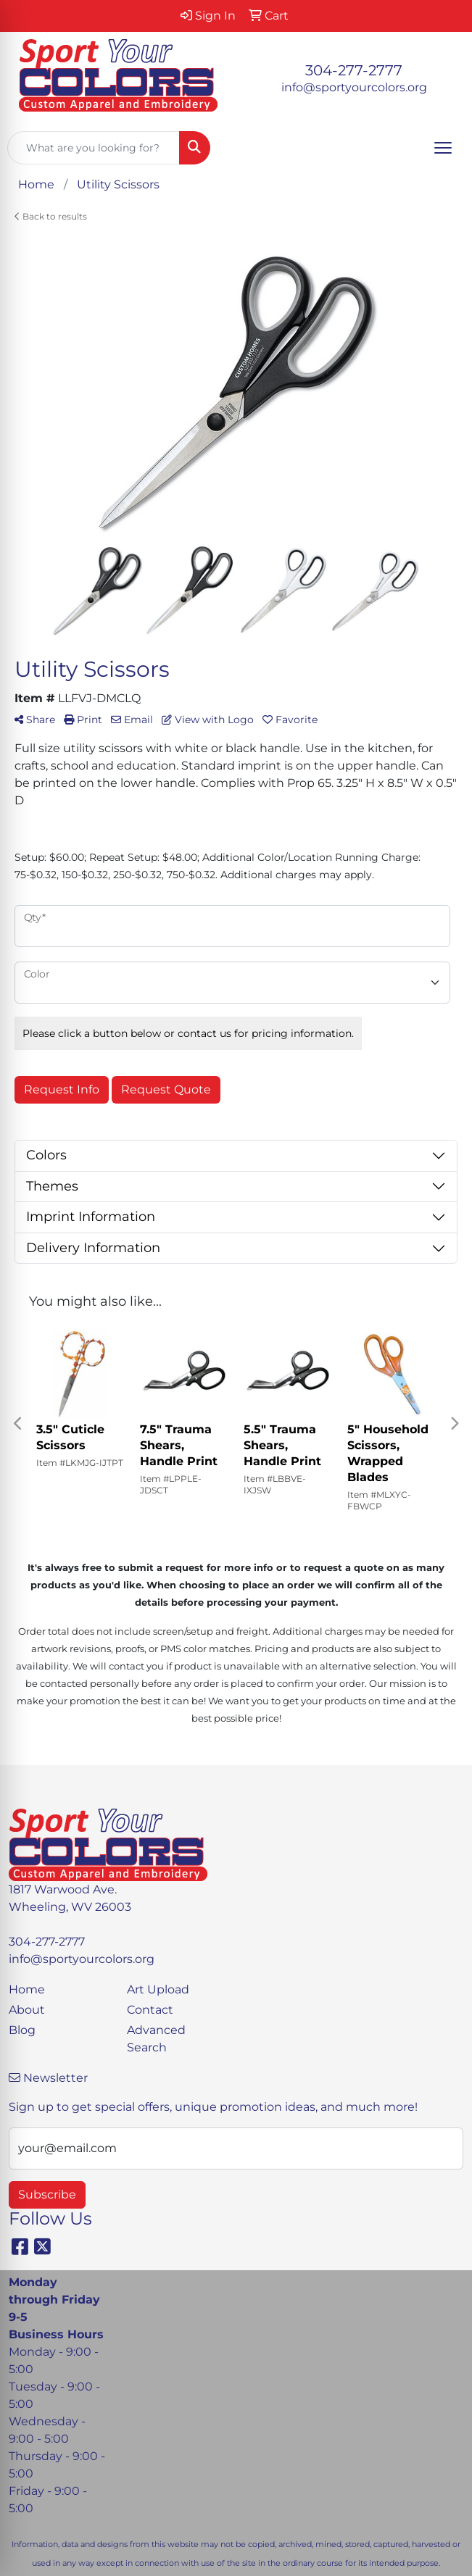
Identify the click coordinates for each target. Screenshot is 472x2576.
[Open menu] (442, 147)
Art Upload (158, 1989)
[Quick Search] (93, 147)
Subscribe (47, 2194)
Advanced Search (156, 2038)
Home (27, 1989)
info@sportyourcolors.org (354, 87)
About (27, 2010)
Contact (150, 2010)
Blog (22, 2030)
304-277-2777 (353, 70)
